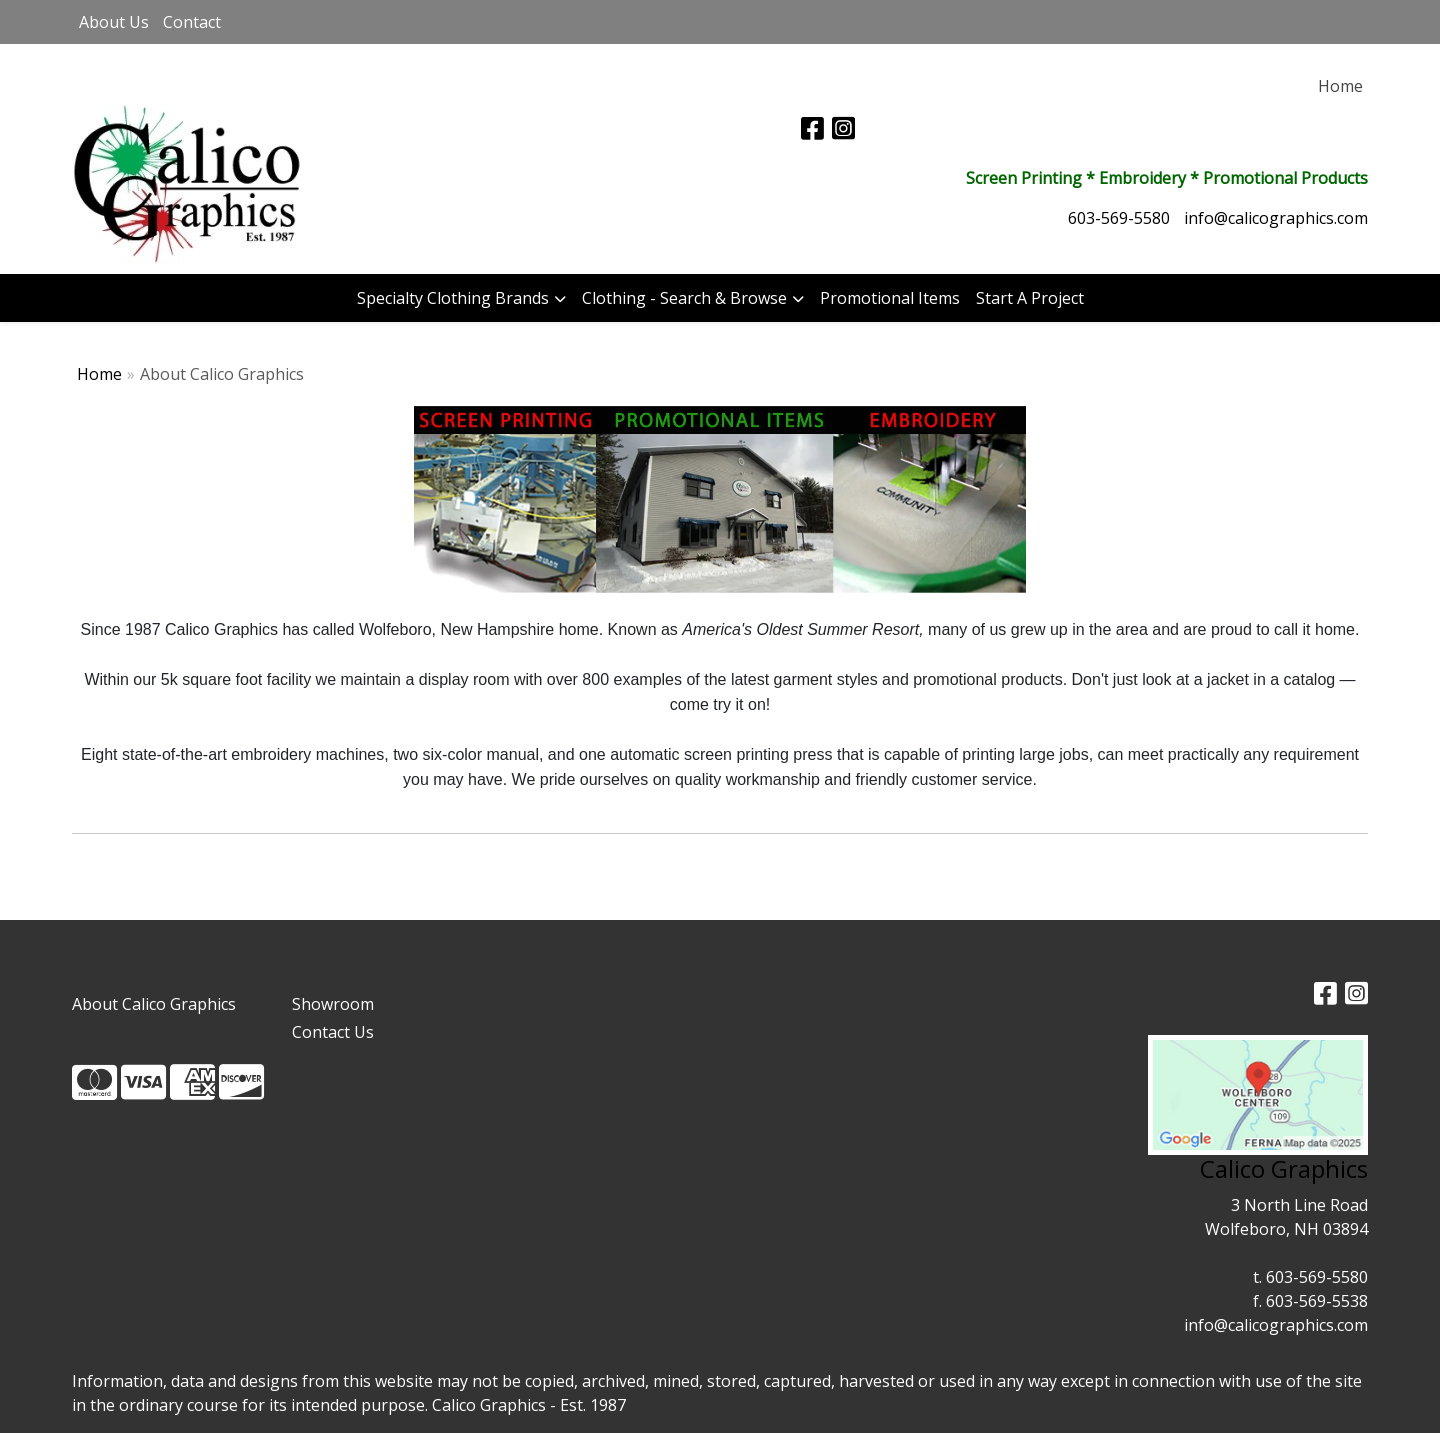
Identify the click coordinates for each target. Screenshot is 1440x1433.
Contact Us (333, 1032)
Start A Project (1030, 298)
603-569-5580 (1119, 218)
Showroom (333, 1004)
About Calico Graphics (154, 1004)
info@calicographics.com (1276, 218)
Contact (192, 22)
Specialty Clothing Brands (453, 298)
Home (99, 374)
